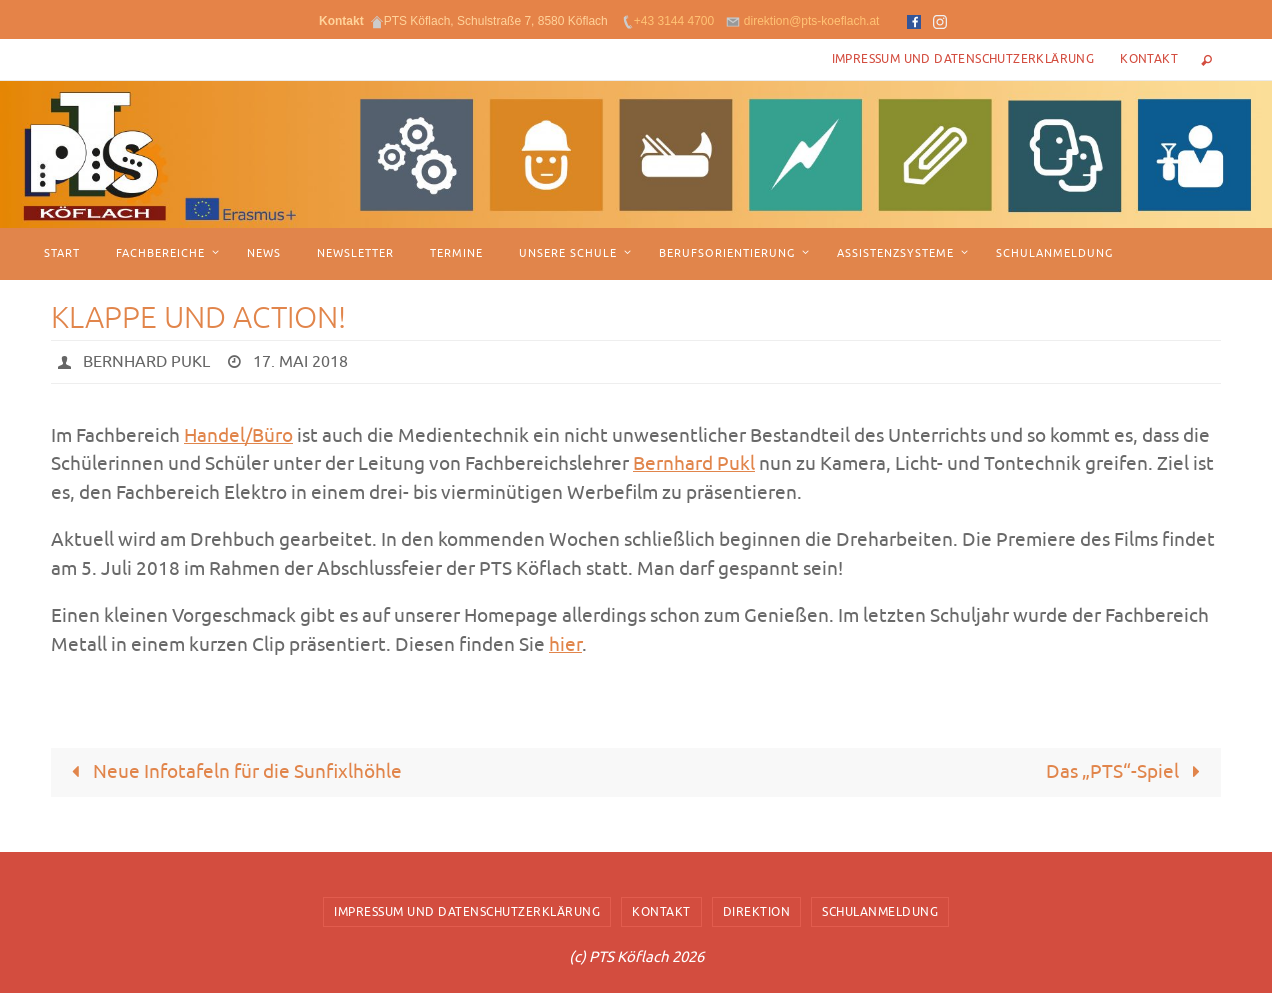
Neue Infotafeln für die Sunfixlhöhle (233, 772)
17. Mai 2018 (300, 362)
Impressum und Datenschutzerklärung (963, 59)
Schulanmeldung (880, 912)
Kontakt (1149, 59)
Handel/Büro (238, 436)
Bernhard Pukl (146, 362)
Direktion (757, 912)
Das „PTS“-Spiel (1128, 772)
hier (565, 645)
